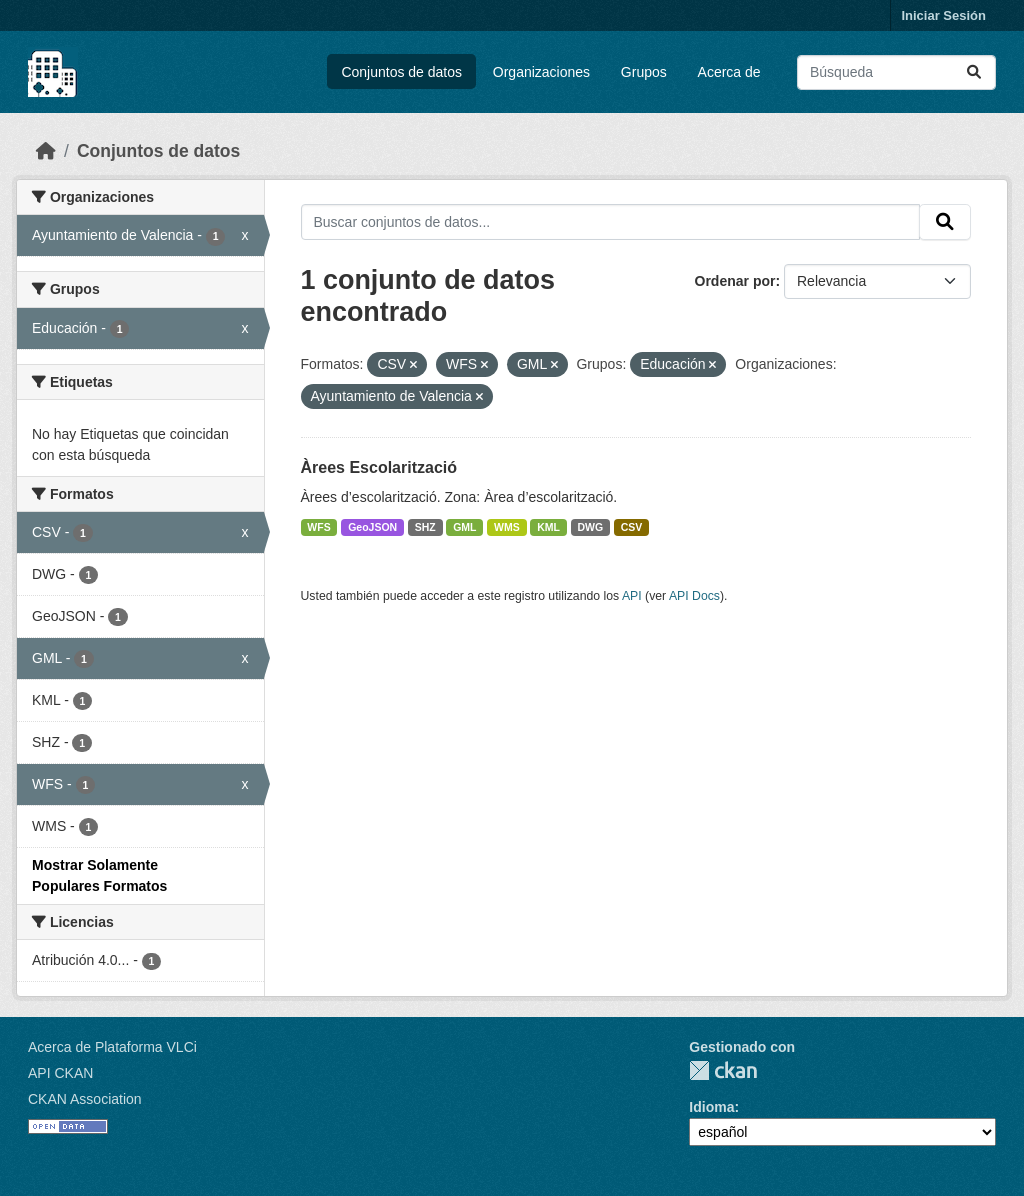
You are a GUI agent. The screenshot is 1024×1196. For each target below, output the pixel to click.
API (632, 596)
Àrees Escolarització (379, 467)
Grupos (644, 72)
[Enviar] (974, 72)
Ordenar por (735, 281)
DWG (591, 527)
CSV (632, 527)
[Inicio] (46, 151)
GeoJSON (372, 527)
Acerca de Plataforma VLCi (112, 1047)
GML (464, 527)
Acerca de (729, 72)
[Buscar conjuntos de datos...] (896, 72)
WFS (318, 527)
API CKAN (60, 1073)
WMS (507, 527)
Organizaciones (541, 72)
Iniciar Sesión (943, 15)
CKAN (723, 1070)
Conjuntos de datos (401, 72)
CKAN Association (85, 1099)
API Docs (694, 596)
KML (548, 527)
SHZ (425, 527)
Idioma (711, 1107)
